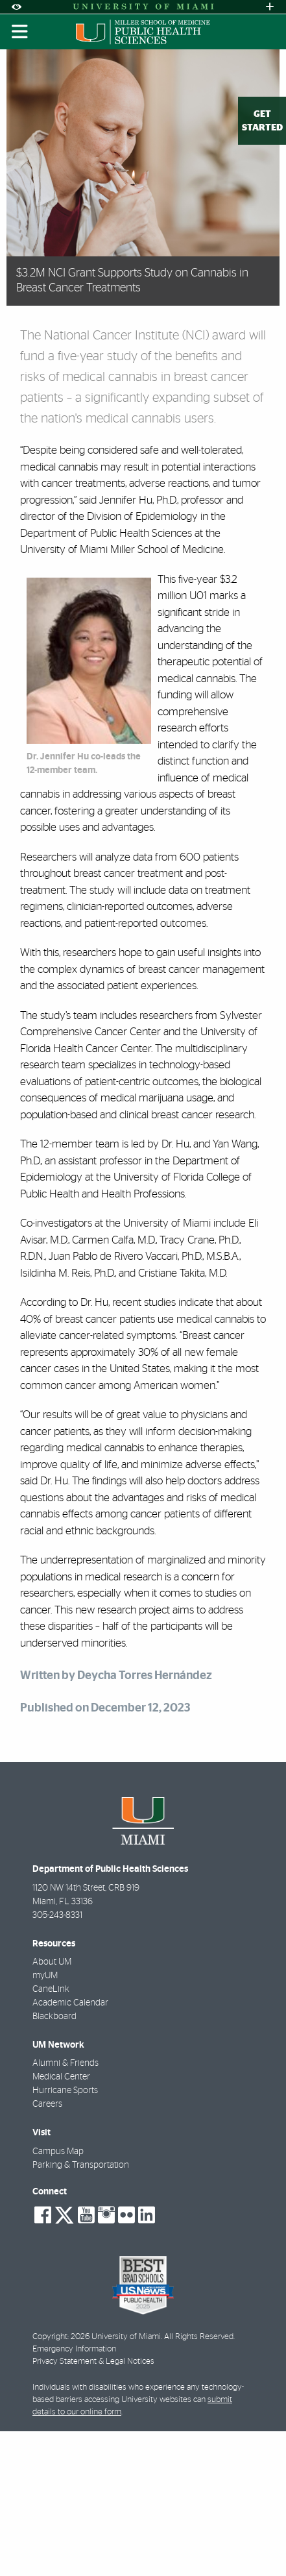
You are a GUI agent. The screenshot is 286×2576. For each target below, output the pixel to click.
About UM (51, 1962)
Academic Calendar (70, 2002)
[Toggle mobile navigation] (20, 31)
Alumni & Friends (65, 2063)
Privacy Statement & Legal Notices (93, 2361)
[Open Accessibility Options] (16, 7)
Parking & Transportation (80, 2165)
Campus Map (58, 2151)
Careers (47, 2104)
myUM (45, 1975)
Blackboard (54, 2016)
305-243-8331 (57, 1915)
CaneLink (50, 1989)
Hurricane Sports (65, 2090)
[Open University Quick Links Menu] (270, 7)
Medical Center (61, 2076)
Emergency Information (74, 2349)
